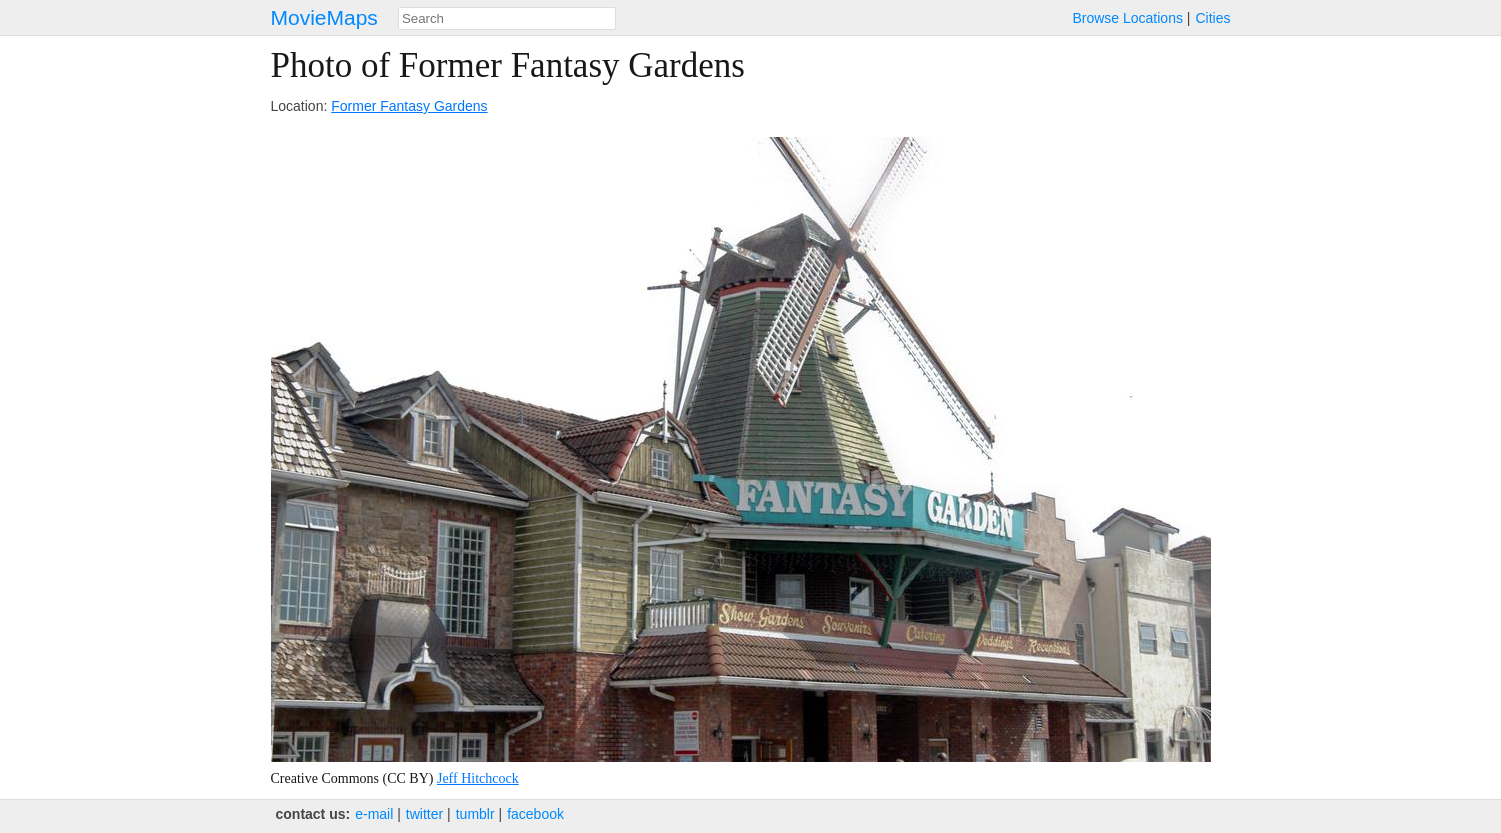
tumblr (475, 814)
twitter (424, 814)
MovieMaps (324, 17)
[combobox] (507, 18)
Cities (1212, 18)
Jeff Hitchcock (478, 778)
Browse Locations (1127, 18)
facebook (535, 814)
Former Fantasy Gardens (409, 106)
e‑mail (374, 814)
